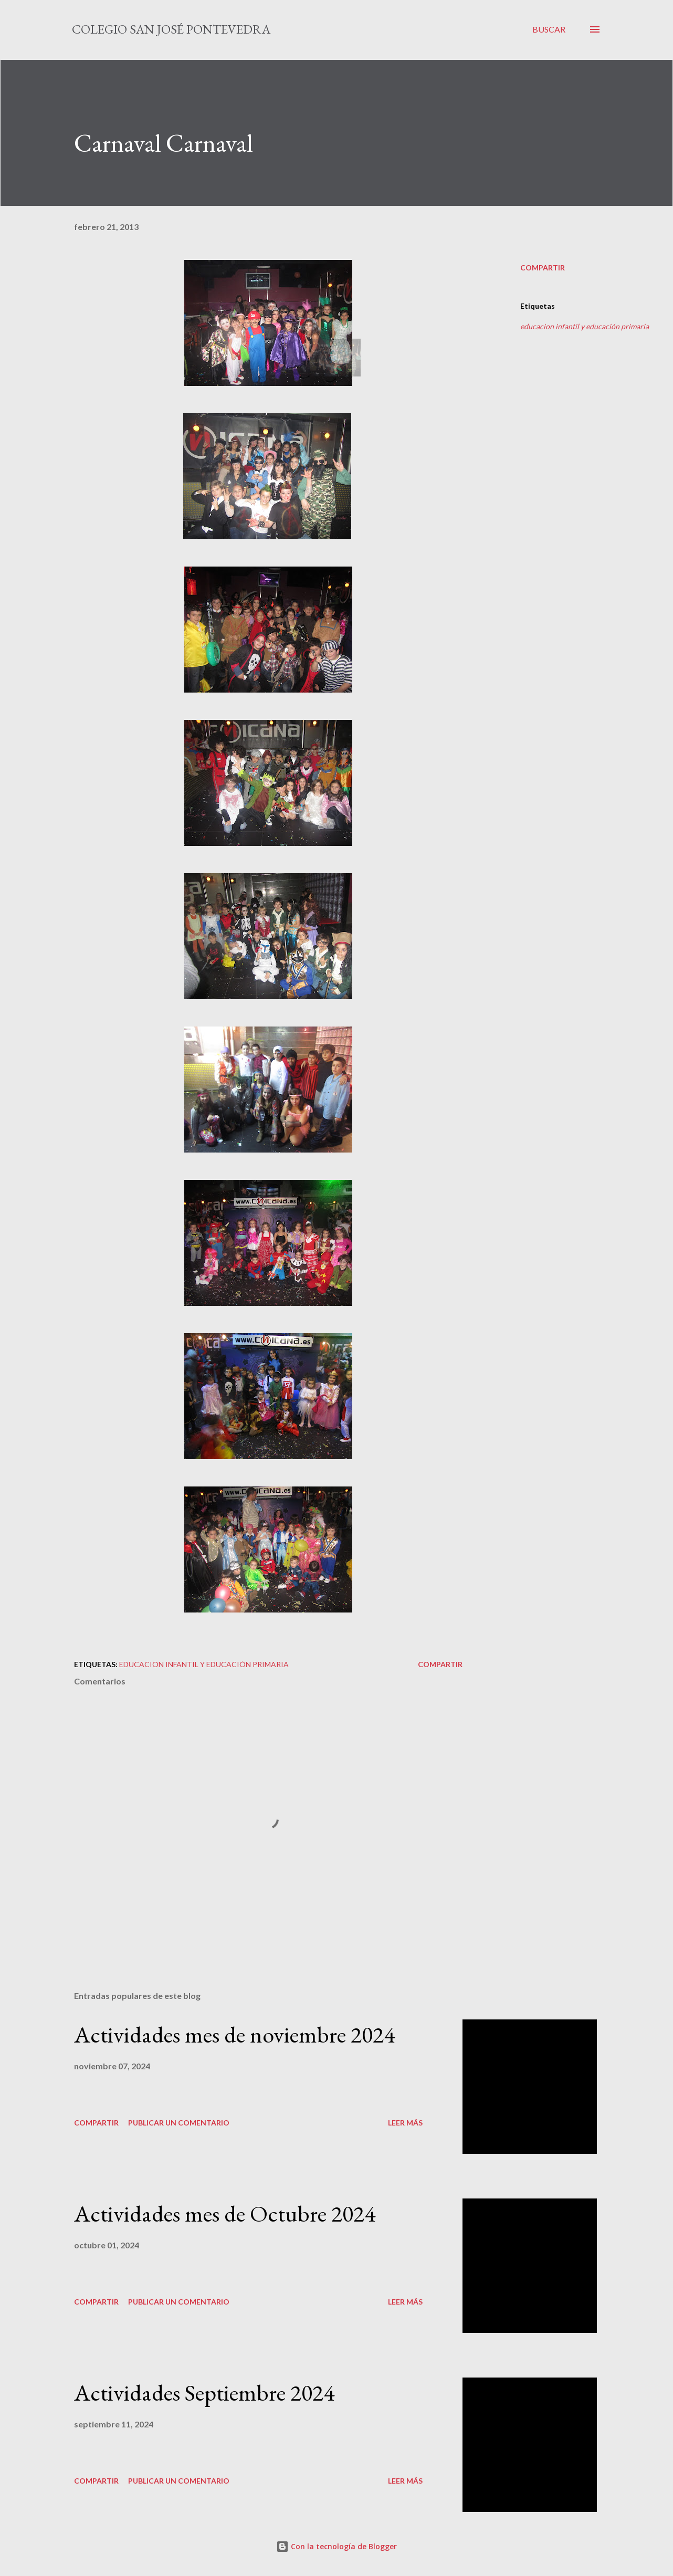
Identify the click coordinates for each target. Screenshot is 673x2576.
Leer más (405, 2122)
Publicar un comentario (178, 2122)
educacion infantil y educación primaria (584, 326)
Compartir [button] (542, 267)
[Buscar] (548, 29)
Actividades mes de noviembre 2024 (234, 2034)
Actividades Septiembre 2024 (204, 2392)
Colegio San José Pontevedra (171, 29)
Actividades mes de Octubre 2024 (224, 2213)
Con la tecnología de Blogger (336, 2546)
